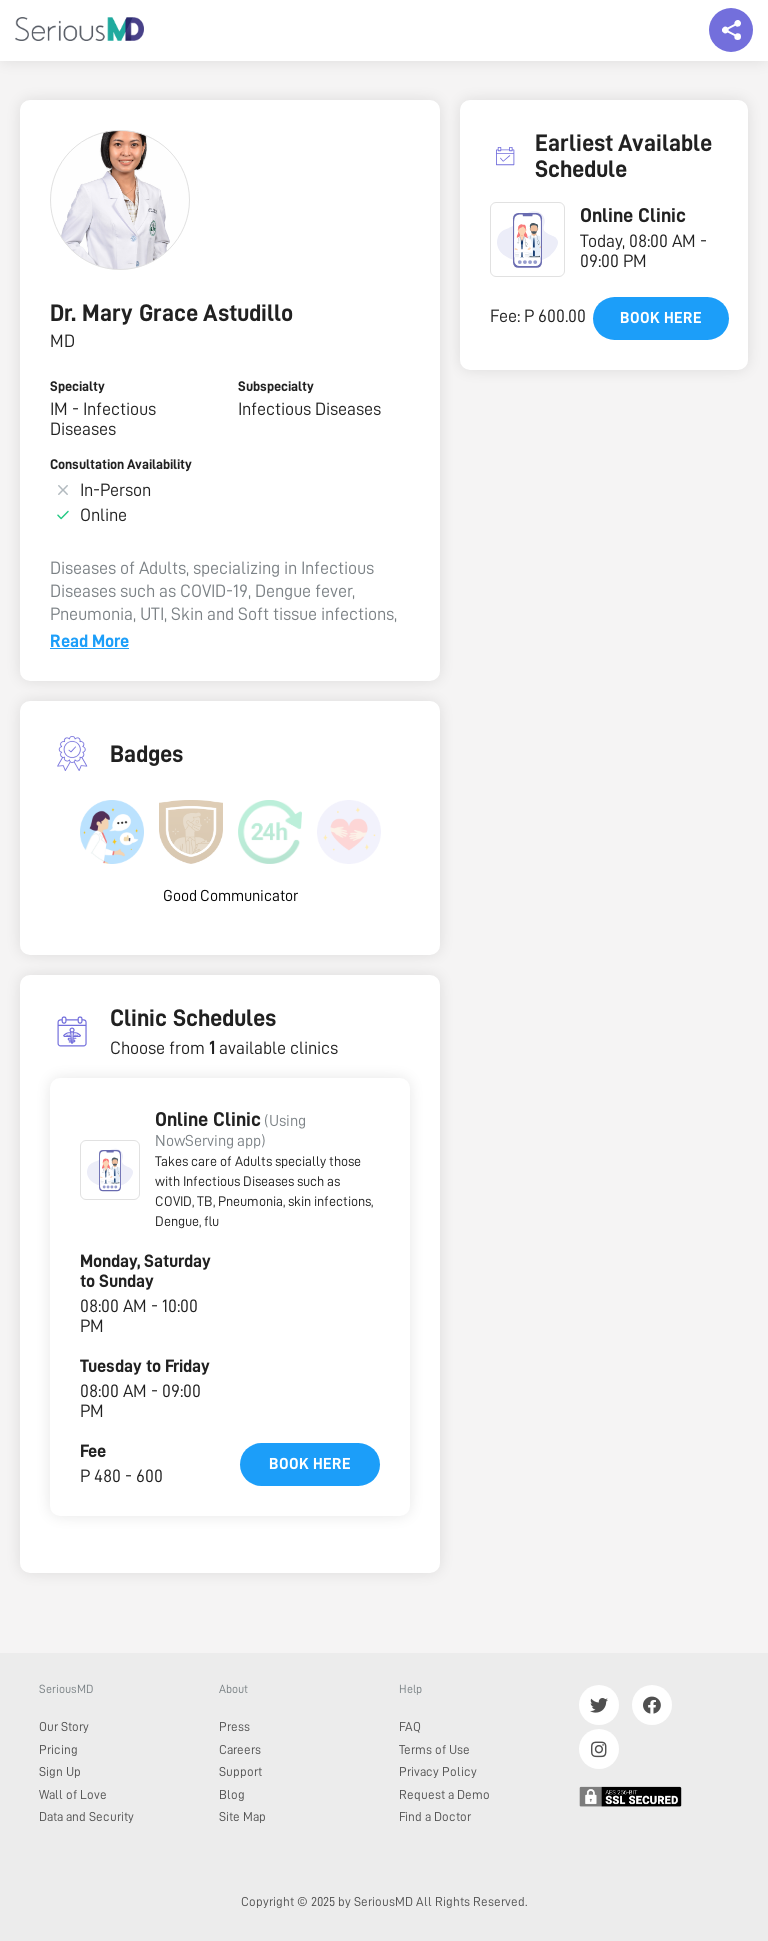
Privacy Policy (438, 1771)
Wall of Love (73, 1794)
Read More (89, 641)
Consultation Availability (121, 464)
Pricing (58, 1749)
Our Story (64, 1726)
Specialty (77, 386)
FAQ (410, 1726)
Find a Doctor (435, 1816)
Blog (232, 1794)
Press (234, 1726)
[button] (110, 1170)
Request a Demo (444, 1794)
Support (240, 1771)
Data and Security (86, 1816)
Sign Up (60, 1771)
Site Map (242, 1816)
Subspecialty (276, 386)
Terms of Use (434, 1749)
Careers (240, 1749)
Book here (310, 1464)
